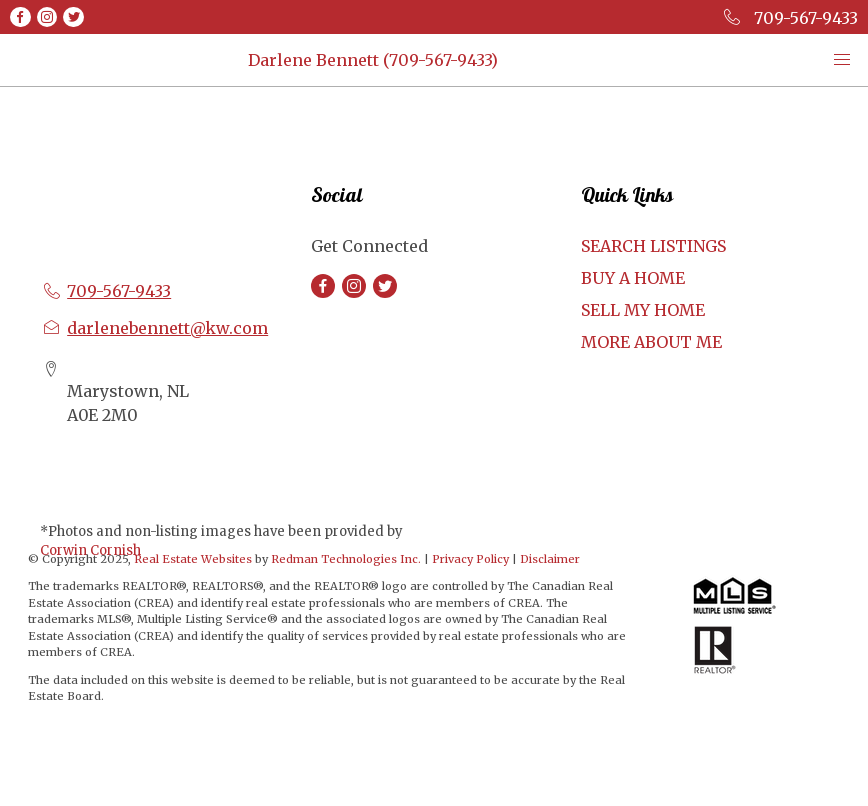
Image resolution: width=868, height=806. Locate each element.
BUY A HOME (633, 278)
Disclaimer (550, 559)
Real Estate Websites (194, 559)
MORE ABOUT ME (651, 342)
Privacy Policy (470, 559)
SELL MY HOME (643, 310)
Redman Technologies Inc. (347, 559)
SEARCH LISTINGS (653, 246)
